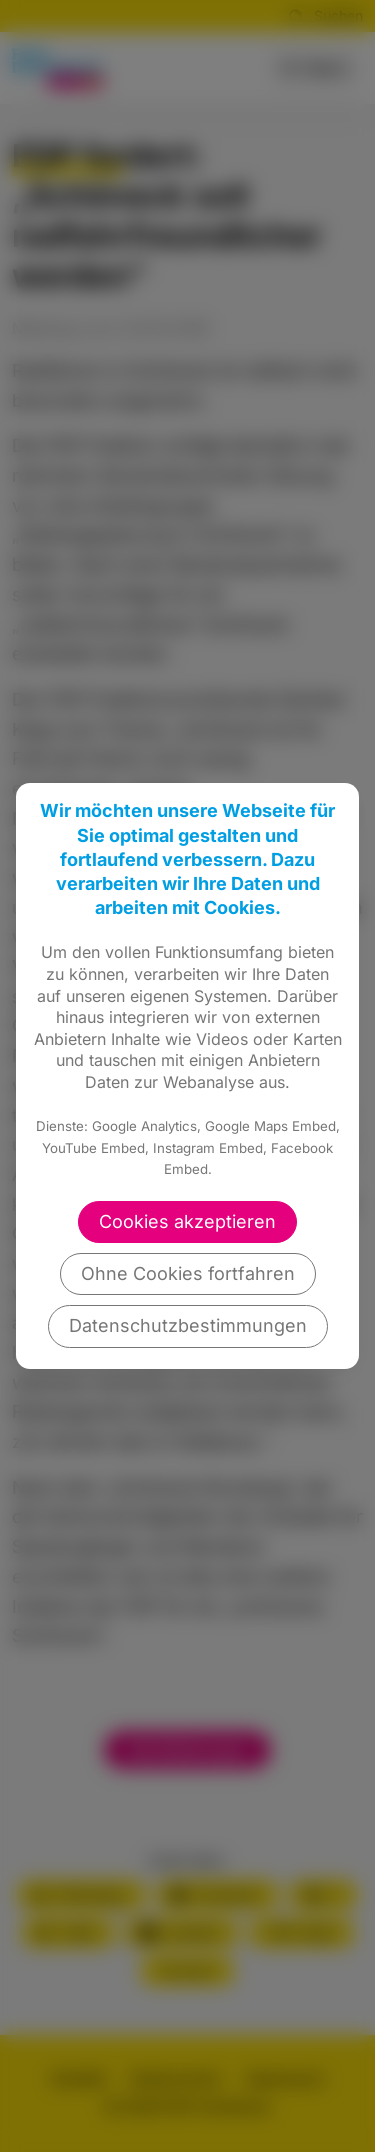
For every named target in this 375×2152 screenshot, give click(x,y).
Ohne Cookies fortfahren (188, 1273)
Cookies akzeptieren (187, 1221)
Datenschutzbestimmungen (188, 1325)
